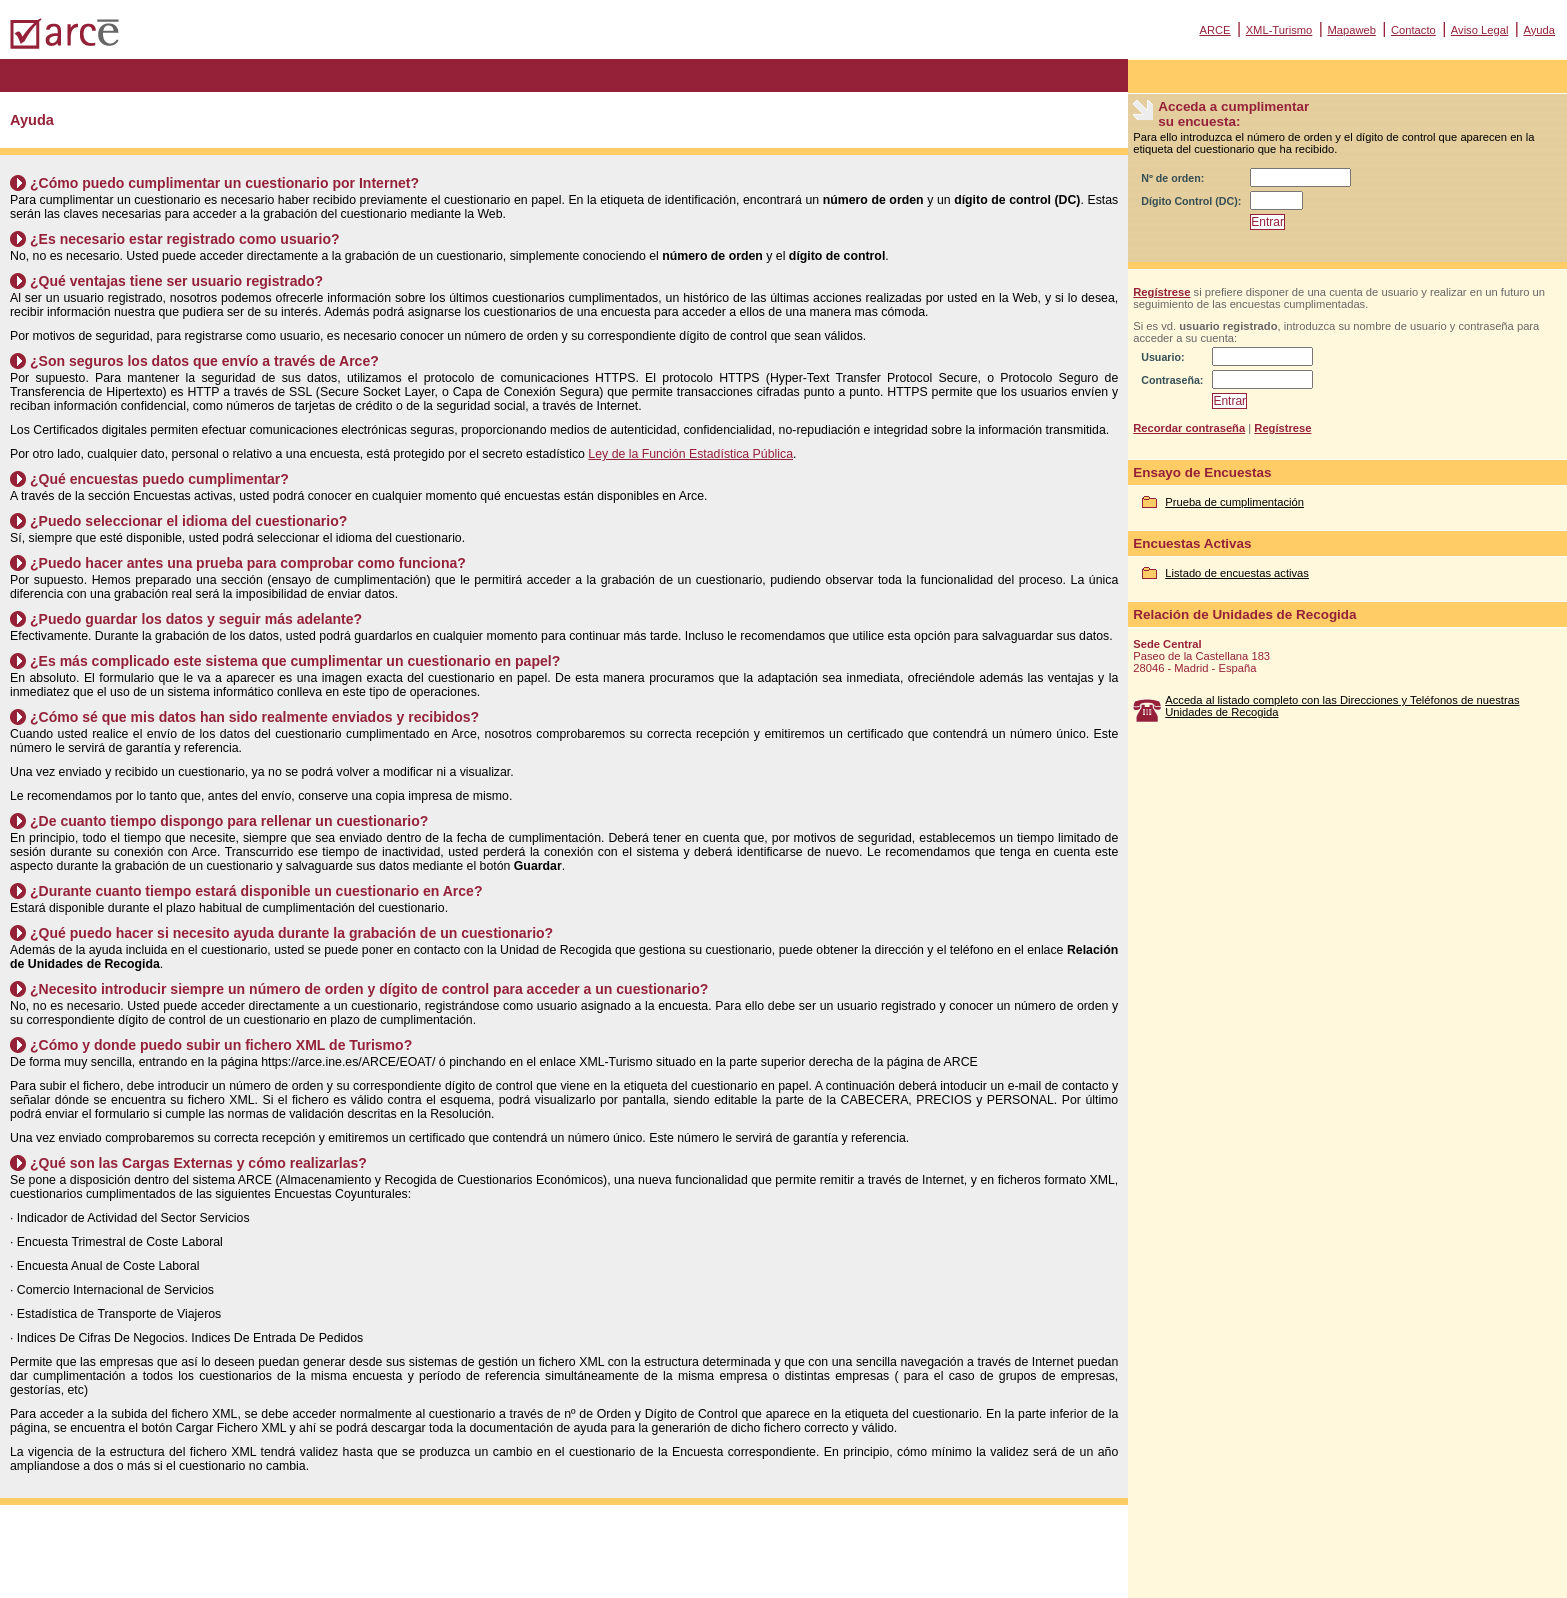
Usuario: (1162, 357)
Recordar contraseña (1189, 428)
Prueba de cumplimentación (1234, 502)
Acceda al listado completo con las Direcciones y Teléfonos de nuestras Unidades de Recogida (1342, 706)
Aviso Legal (1480, 30)
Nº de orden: (1172, 178)
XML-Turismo (1279, 30)
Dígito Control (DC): (1191, 201)
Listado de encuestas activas (1237, 573)
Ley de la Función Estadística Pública (690, 454)
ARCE (1214, 30)
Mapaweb (1351, 30)
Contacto (1413, 30)
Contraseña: (1172, 380)
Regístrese (1161, 292)
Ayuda (1539, 30)
